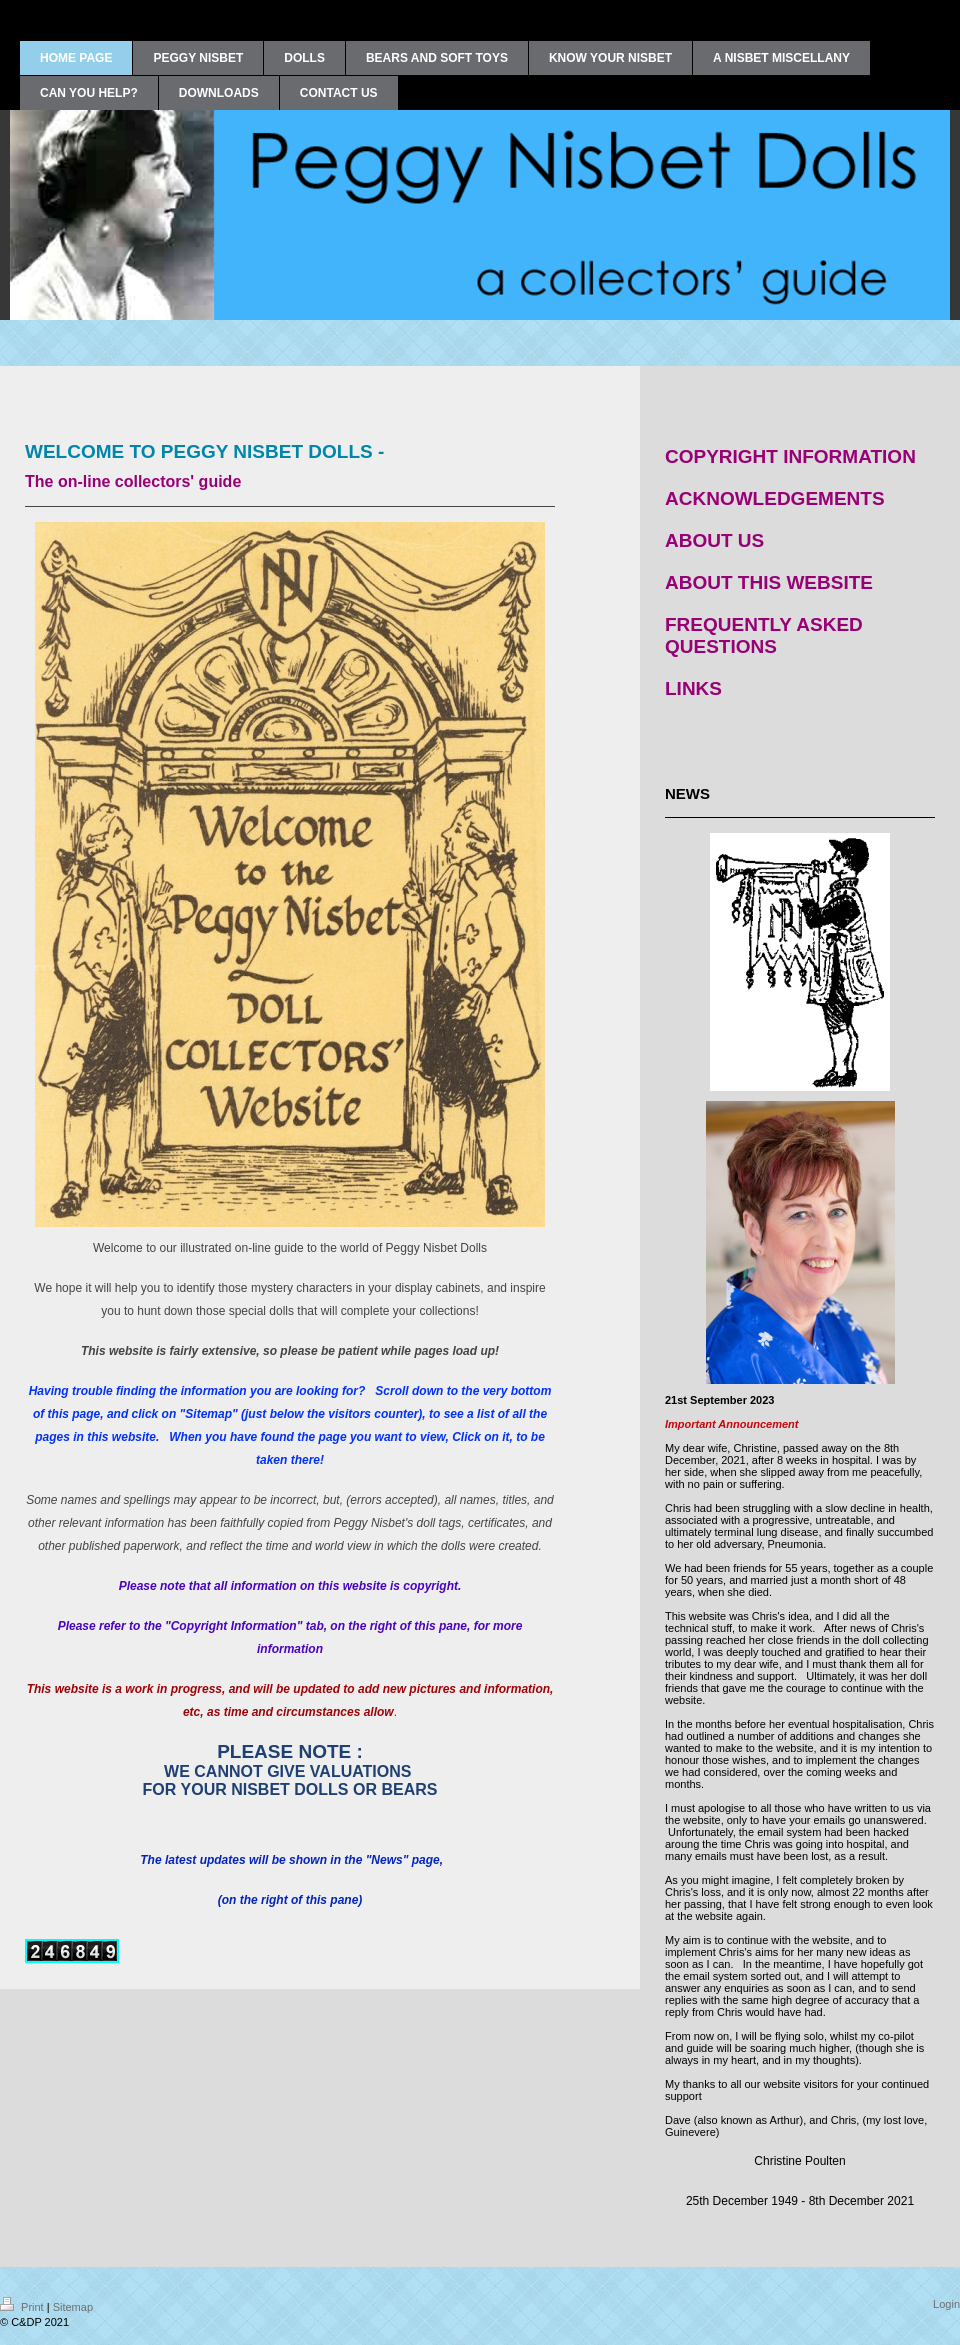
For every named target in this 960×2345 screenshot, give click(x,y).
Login (946, 2304)
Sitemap (73, 2307)
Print (23, 2307)
